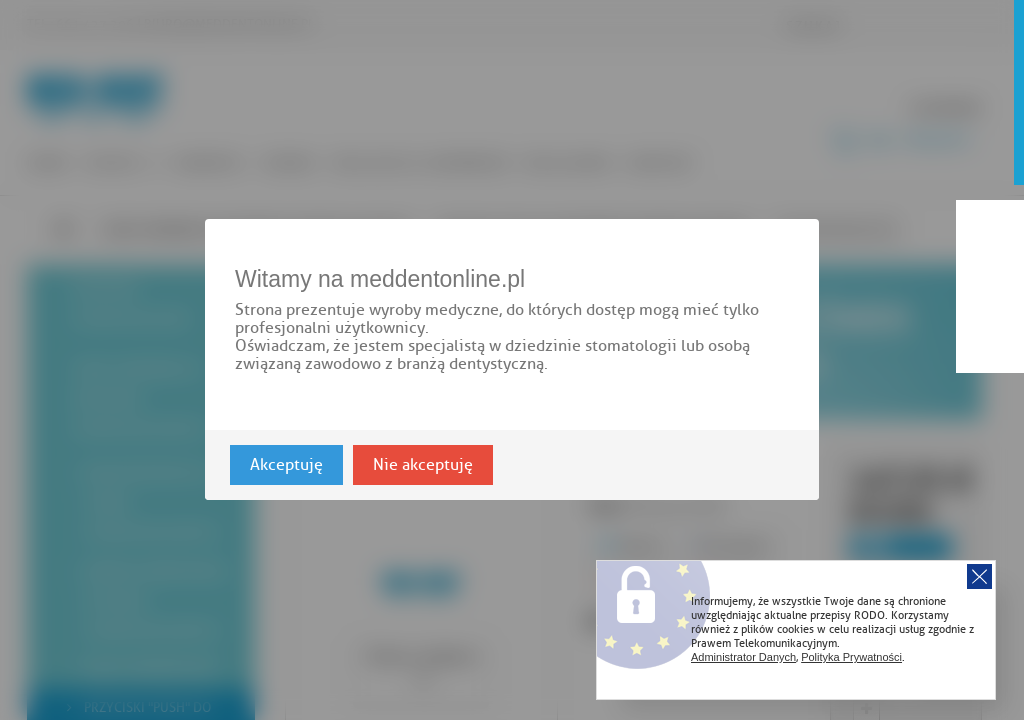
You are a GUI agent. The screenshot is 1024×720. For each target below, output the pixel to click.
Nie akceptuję (423, 466)
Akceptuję (286, 466)
